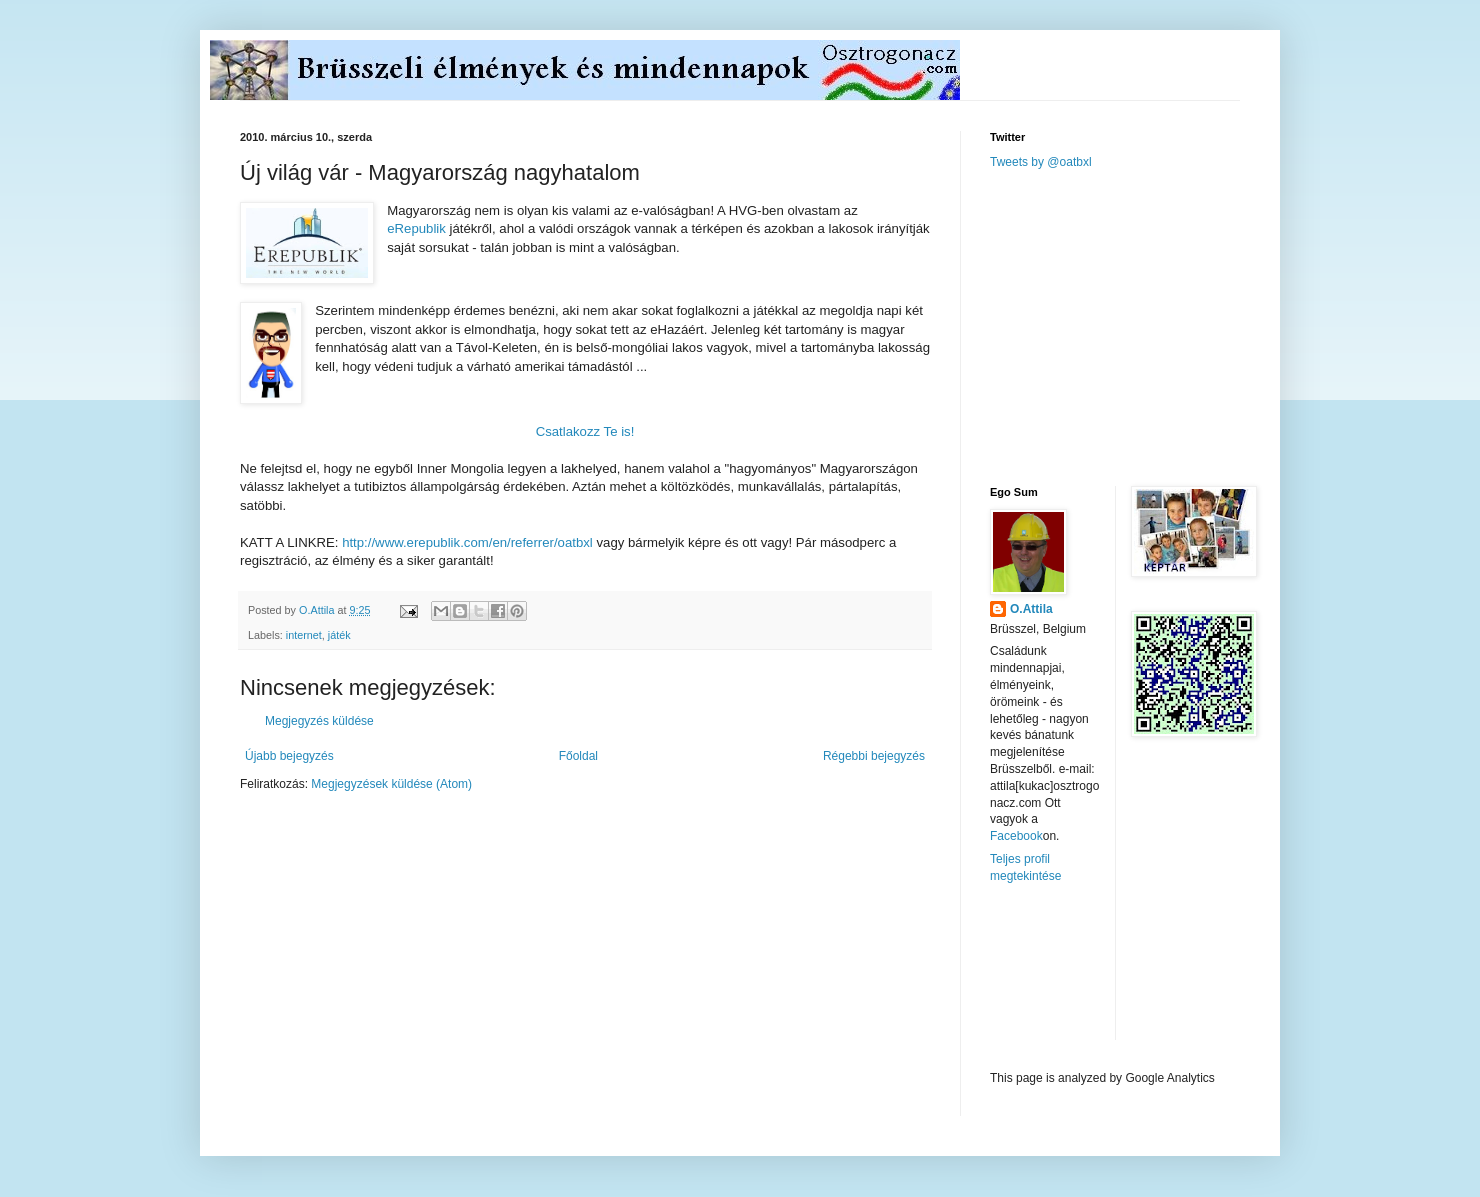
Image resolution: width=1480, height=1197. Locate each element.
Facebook (1016, 836)
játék (339, 635)
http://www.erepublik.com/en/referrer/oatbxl (467, 542)
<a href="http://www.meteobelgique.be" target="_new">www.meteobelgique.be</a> (1075, 977)
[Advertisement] (1140, 326)
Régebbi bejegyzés (874, 756)
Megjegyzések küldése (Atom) (391, 784)
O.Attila (1031, 609)
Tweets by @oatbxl (1041, 162)
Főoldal (578, 756)
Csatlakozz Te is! (585, 431)
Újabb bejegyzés (289, 756)
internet (304, 635)
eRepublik (416, 228)
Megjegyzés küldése (319, 721)
